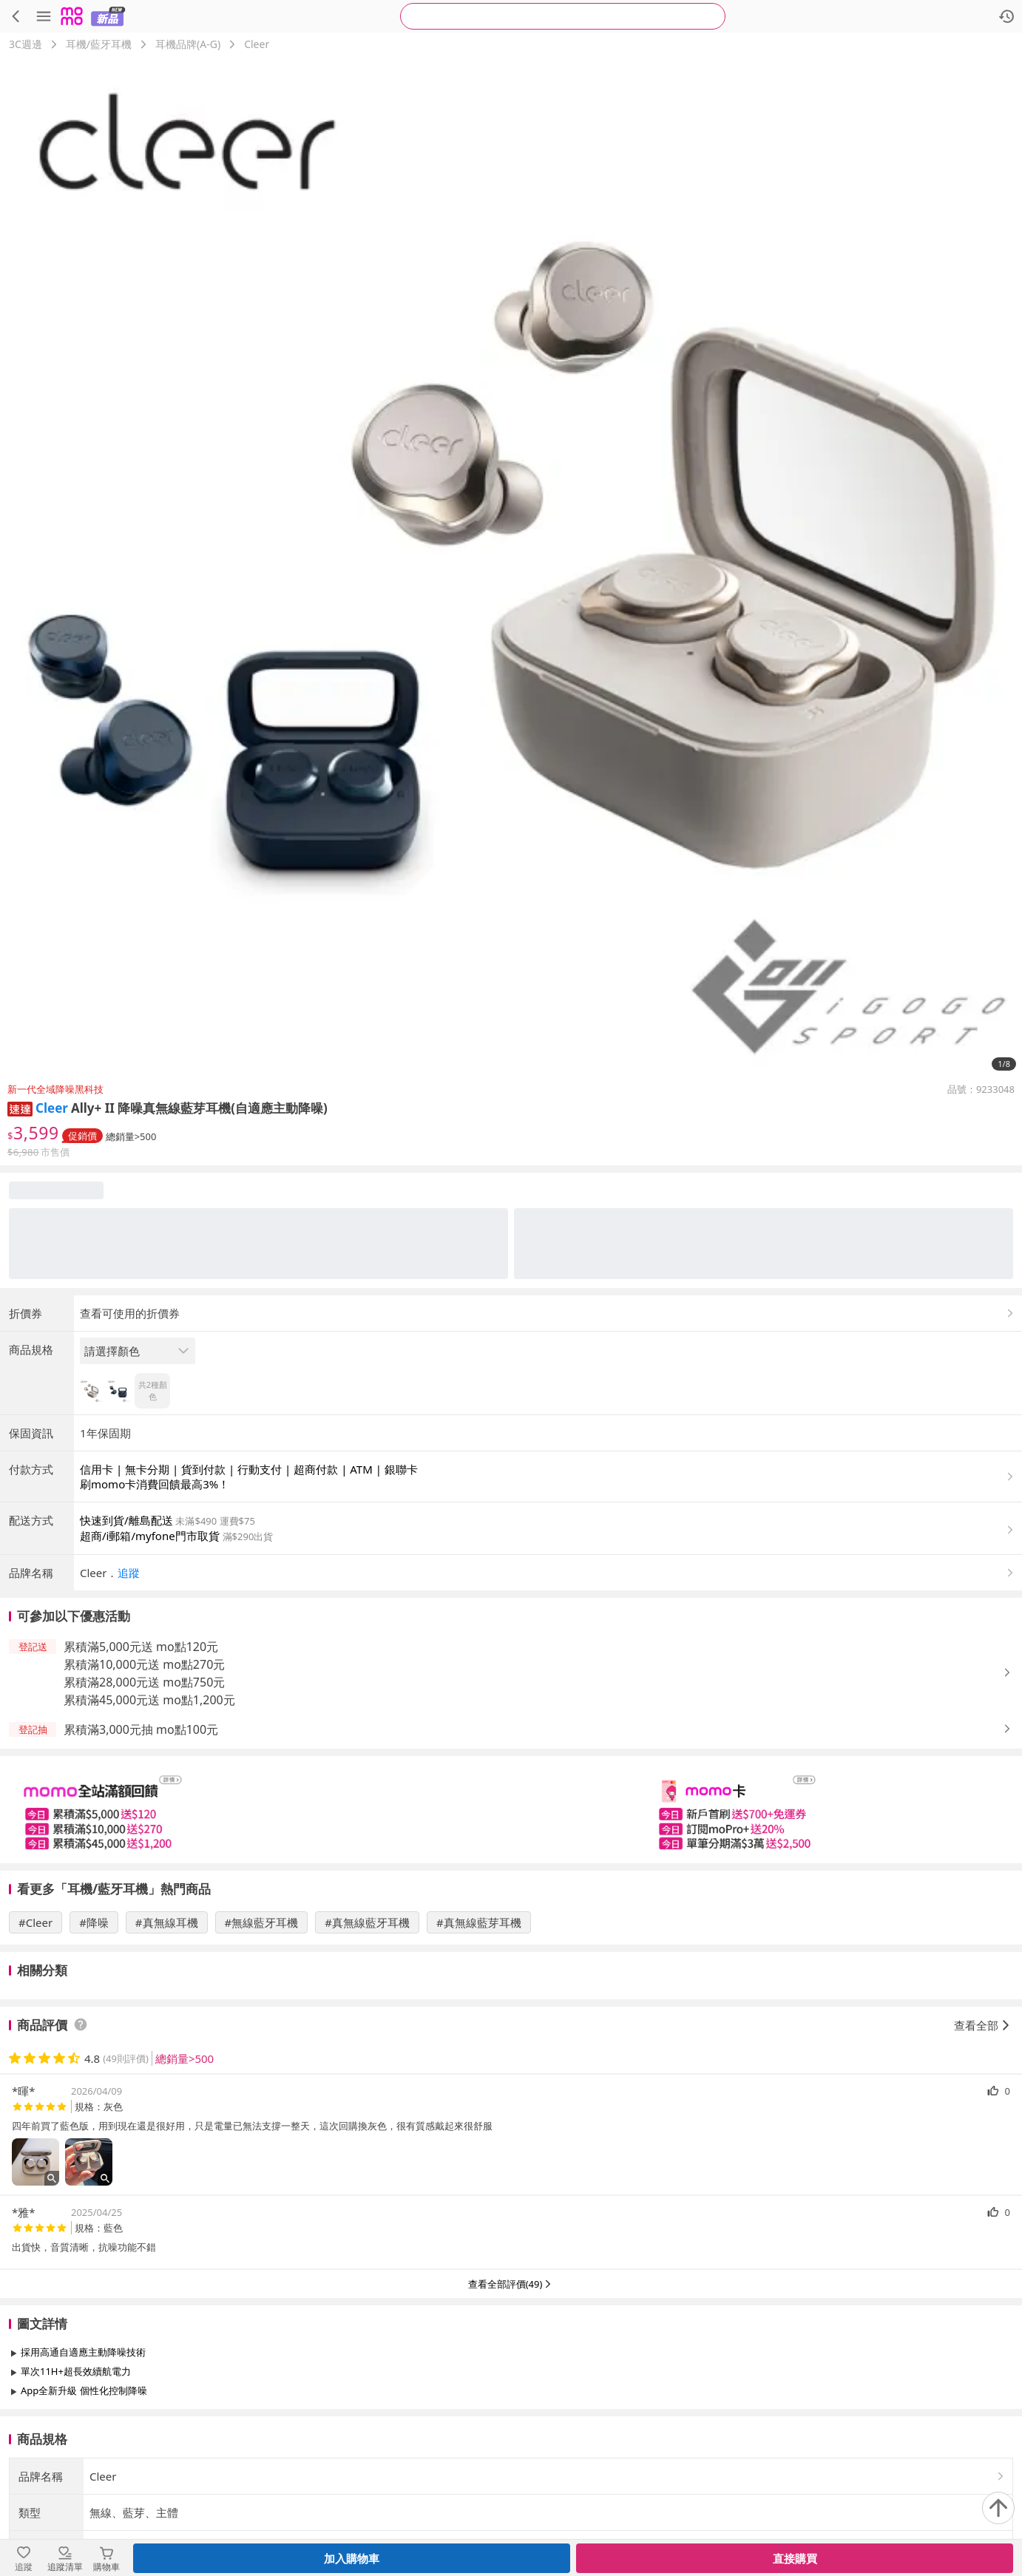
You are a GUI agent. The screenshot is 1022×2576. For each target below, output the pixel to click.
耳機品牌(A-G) (187, 44)
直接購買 (795, 2558)
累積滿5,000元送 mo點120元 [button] (141, 1646)
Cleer (256, 44)
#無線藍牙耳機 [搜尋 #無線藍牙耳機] (262, 1922)
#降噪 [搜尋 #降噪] (94, 1922)
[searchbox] (562, 16)
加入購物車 (351, 2558)
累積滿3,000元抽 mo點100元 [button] (141, 1729)
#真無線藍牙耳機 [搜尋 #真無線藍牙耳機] (367, 1922)
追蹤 (129, 1572)
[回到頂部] (998, 2508)
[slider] (511, 1809)
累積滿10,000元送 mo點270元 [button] (144, 1664)
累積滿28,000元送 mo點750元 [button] (144, 1682)
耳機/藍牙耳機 (99, 44)
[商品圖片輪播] (511, 567)
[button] (20, 1107)
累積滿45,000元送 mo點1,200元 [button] (149, 1700)
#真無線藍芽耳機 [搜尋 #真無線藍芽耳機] (478, 1922)
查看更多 (511, 2424)
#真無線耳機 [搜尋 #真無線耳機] (166, 1922)
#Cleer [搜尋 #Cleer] (35, 1922)
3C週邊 (25, 44)
